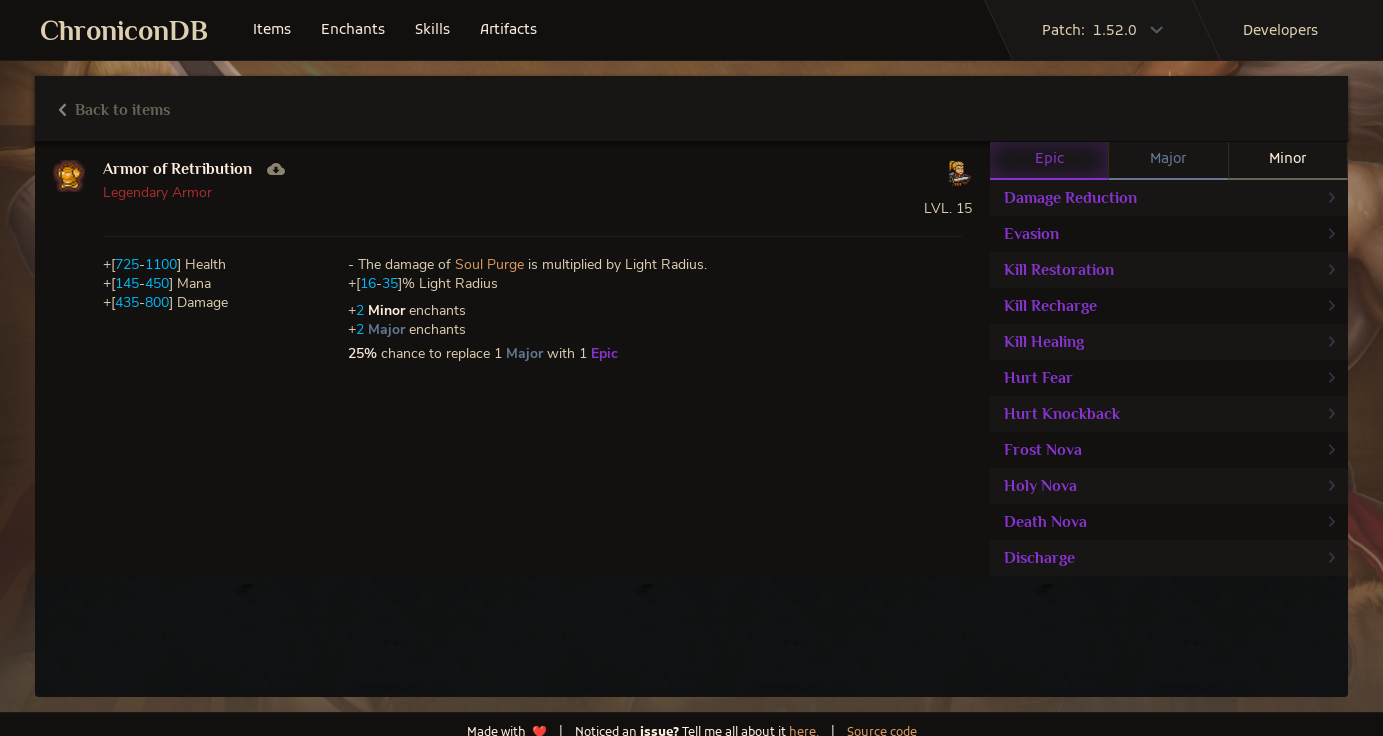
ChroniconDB (124, 30)
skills (432, 30)
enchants (353, 30)
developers (1280, 31)
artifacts (508, 30)
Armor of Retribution (177, 169)
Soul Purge (489, 264)
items (272, 30)
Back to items (114, 110)
